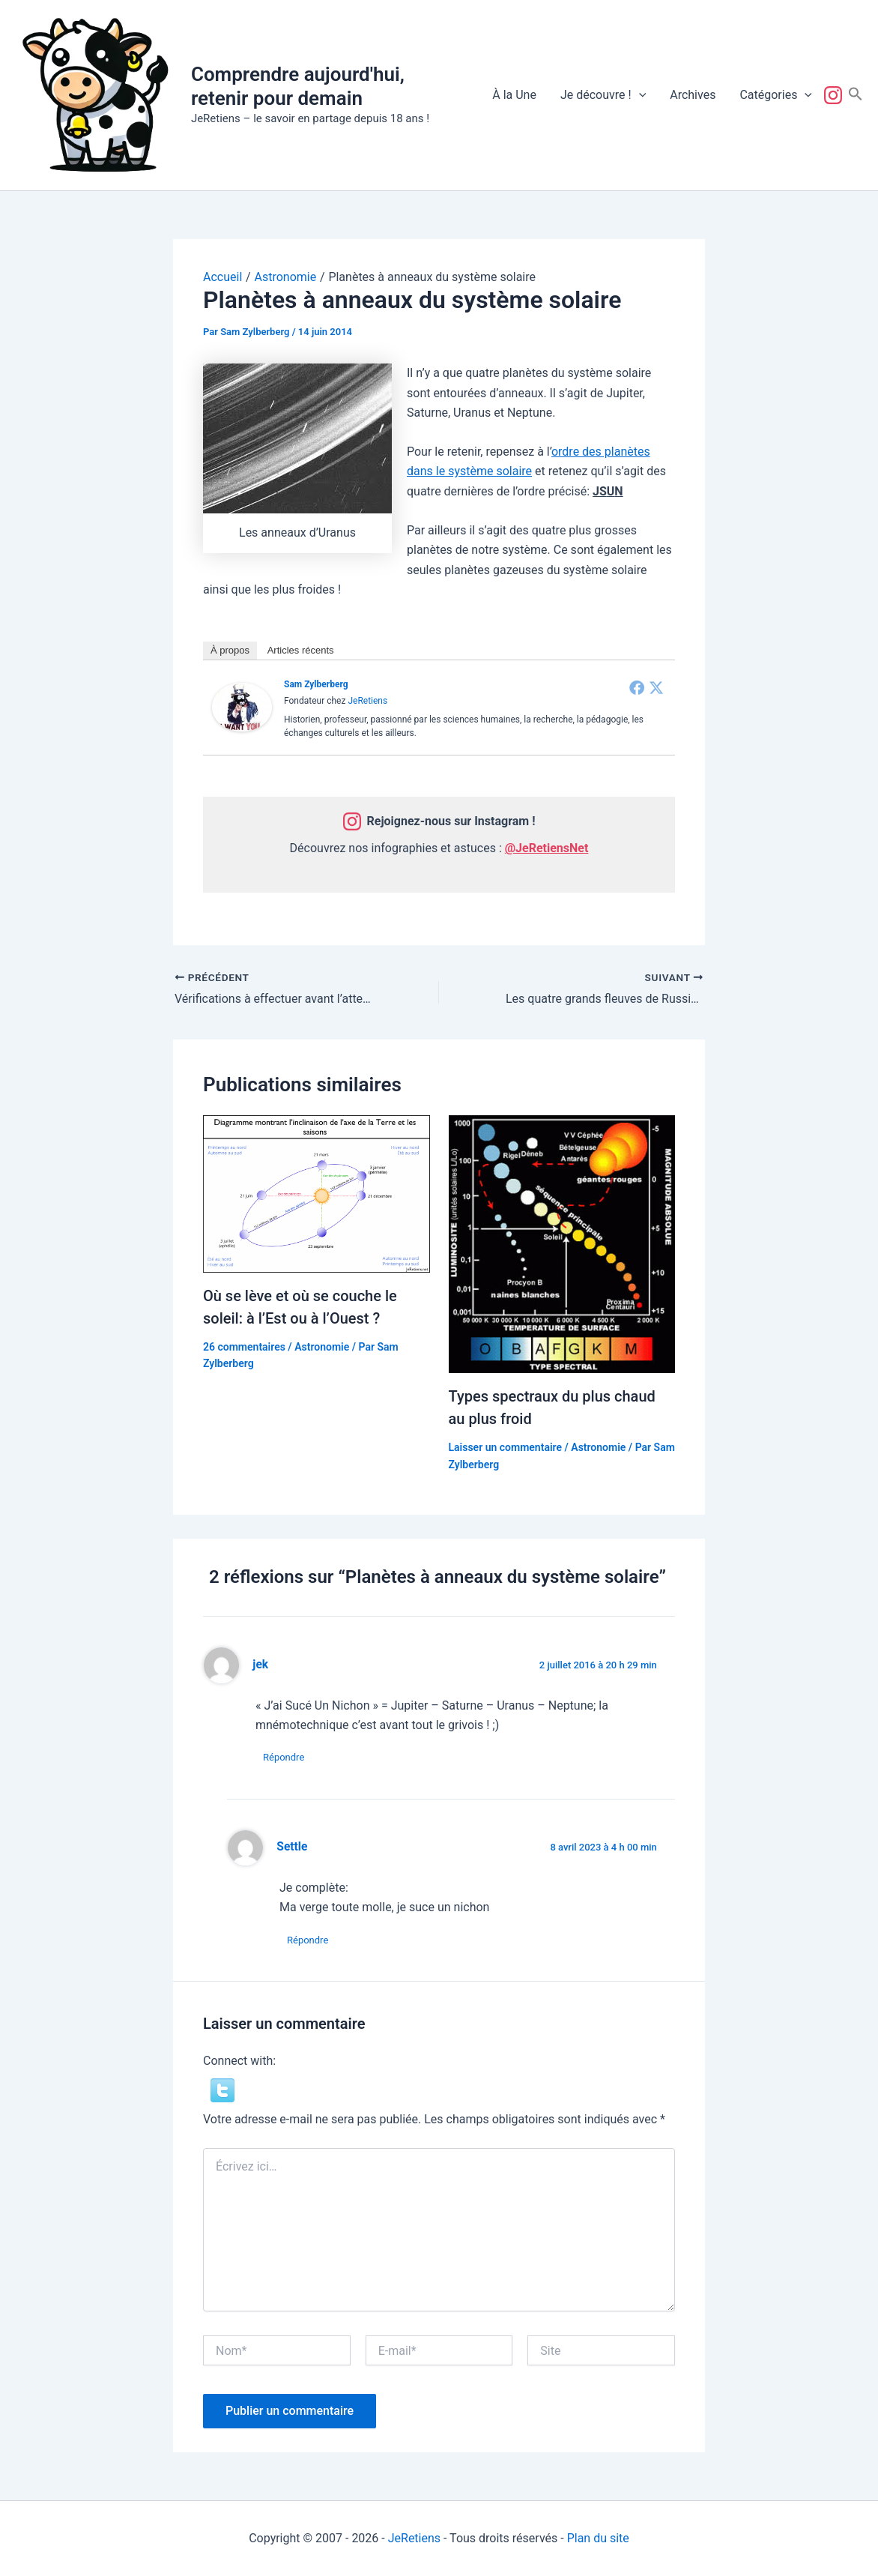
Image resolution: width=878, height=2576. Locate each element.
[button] (639, 95)
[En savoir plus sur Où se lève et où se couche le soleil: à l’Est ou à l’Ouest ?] (316, 1193)
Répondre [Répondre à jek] (283, 1757)
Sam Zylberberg (316, 684)
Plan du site (598, 2538)
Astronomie (321, 1347)
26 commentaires (244, 1347)
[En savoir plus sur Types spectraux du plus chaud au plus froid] (562, 1244)
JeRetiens (367, 701)
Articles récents (300, 650)
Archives (692, 95)
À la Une (514, 95)
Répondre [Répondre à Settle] (307, 1940)
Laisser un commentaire (505, 1447)
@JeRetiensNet (547, 848)
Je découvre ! (603, 95)
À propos (230, 650)
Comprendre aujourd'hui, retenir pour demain (298, 86)
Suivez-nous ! (836, 95)
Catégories (775, 95)
